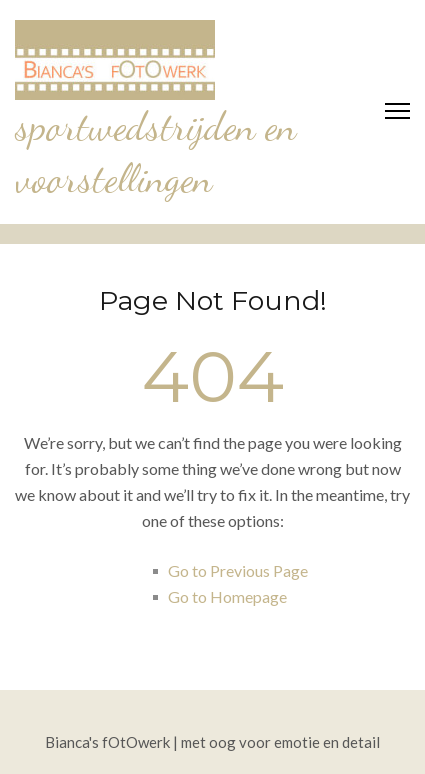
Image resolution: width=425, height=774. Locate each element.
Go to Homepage (227, 596)
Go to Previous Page (238, 570)
